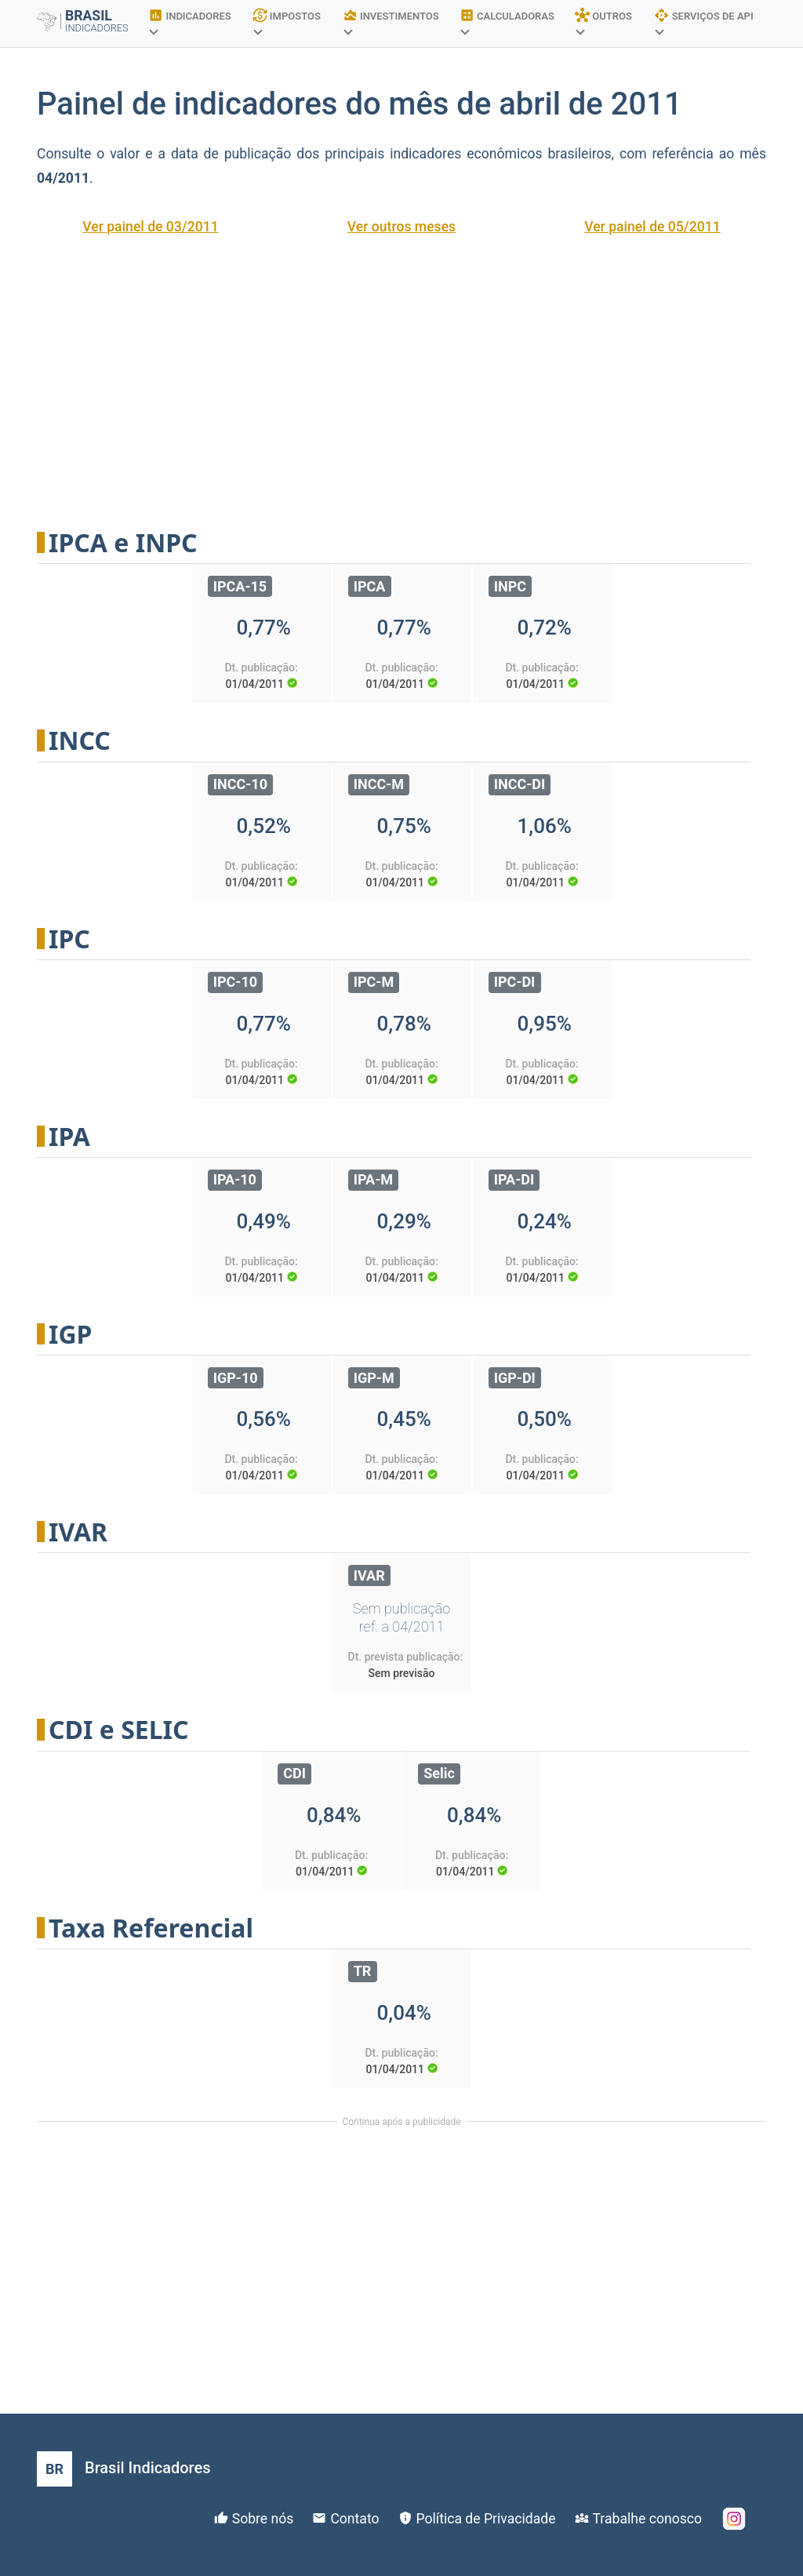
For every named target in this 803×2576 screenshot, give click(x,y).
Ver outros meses (401, 227)
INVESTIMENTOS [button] (391, 20)
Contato (354, 2519)
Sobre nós (263, 2519)
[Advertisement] (401, 372)
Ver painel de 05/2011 (652, 227)
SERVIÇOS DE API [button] (703, 20)
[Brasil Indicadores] (123, 2469)
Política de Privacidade (486, 2519)
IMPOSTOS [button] (287, 20)
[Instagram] (734, 2518)
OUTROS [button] (603, 20)
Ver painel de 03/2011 (150, 227)
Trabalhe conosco (647, 2519)
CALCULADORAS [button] (507, 20)
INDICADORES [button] (189, 20)
